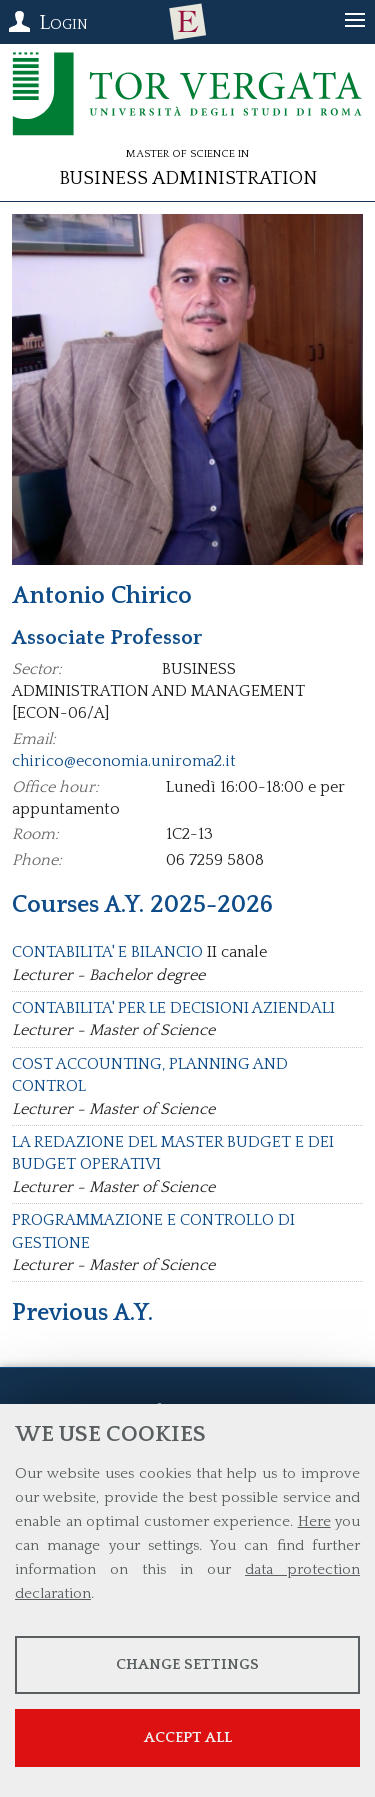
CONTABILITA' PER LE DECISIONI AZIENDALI (173, 1008)
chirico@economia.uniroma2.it (124, 761)
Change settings (187, 1664)
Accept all (188, 1737)
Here (314, 1521)
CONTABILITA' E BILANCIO (107, 952)
